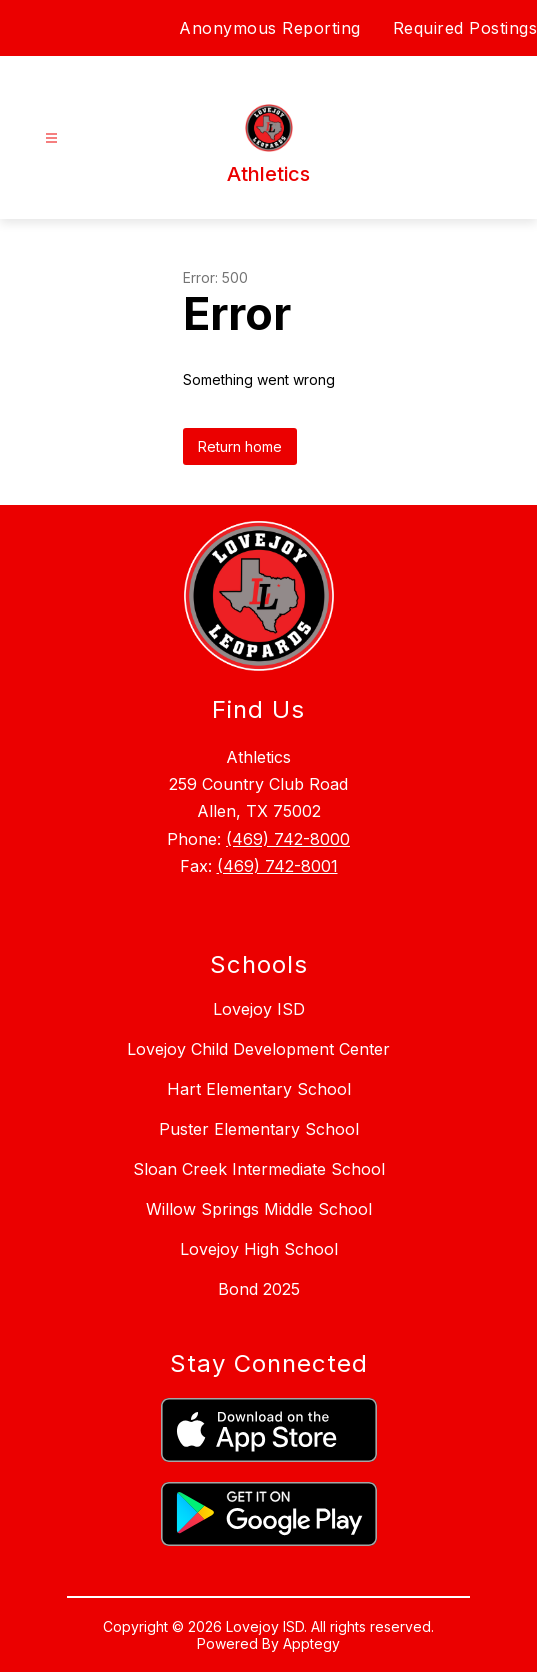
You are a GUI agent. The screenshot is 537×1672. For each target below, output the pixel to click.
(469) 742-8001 (277, 866)
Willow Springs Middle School (259, 1209)
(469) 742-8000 (288, 839)
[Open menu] (51, 138)
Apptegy (311, 1643)
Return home (240, 446)
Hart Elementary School (259, 1089)
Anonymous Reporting (270, 28)
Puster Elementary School (259, 1129)
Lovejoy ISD (259, 1009)
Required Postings (465, 28)
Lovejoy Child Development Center (258, 1049)
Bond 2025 (259, 1289)
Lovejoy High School (259, 1249)
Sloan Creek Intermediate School (259, 1169)
